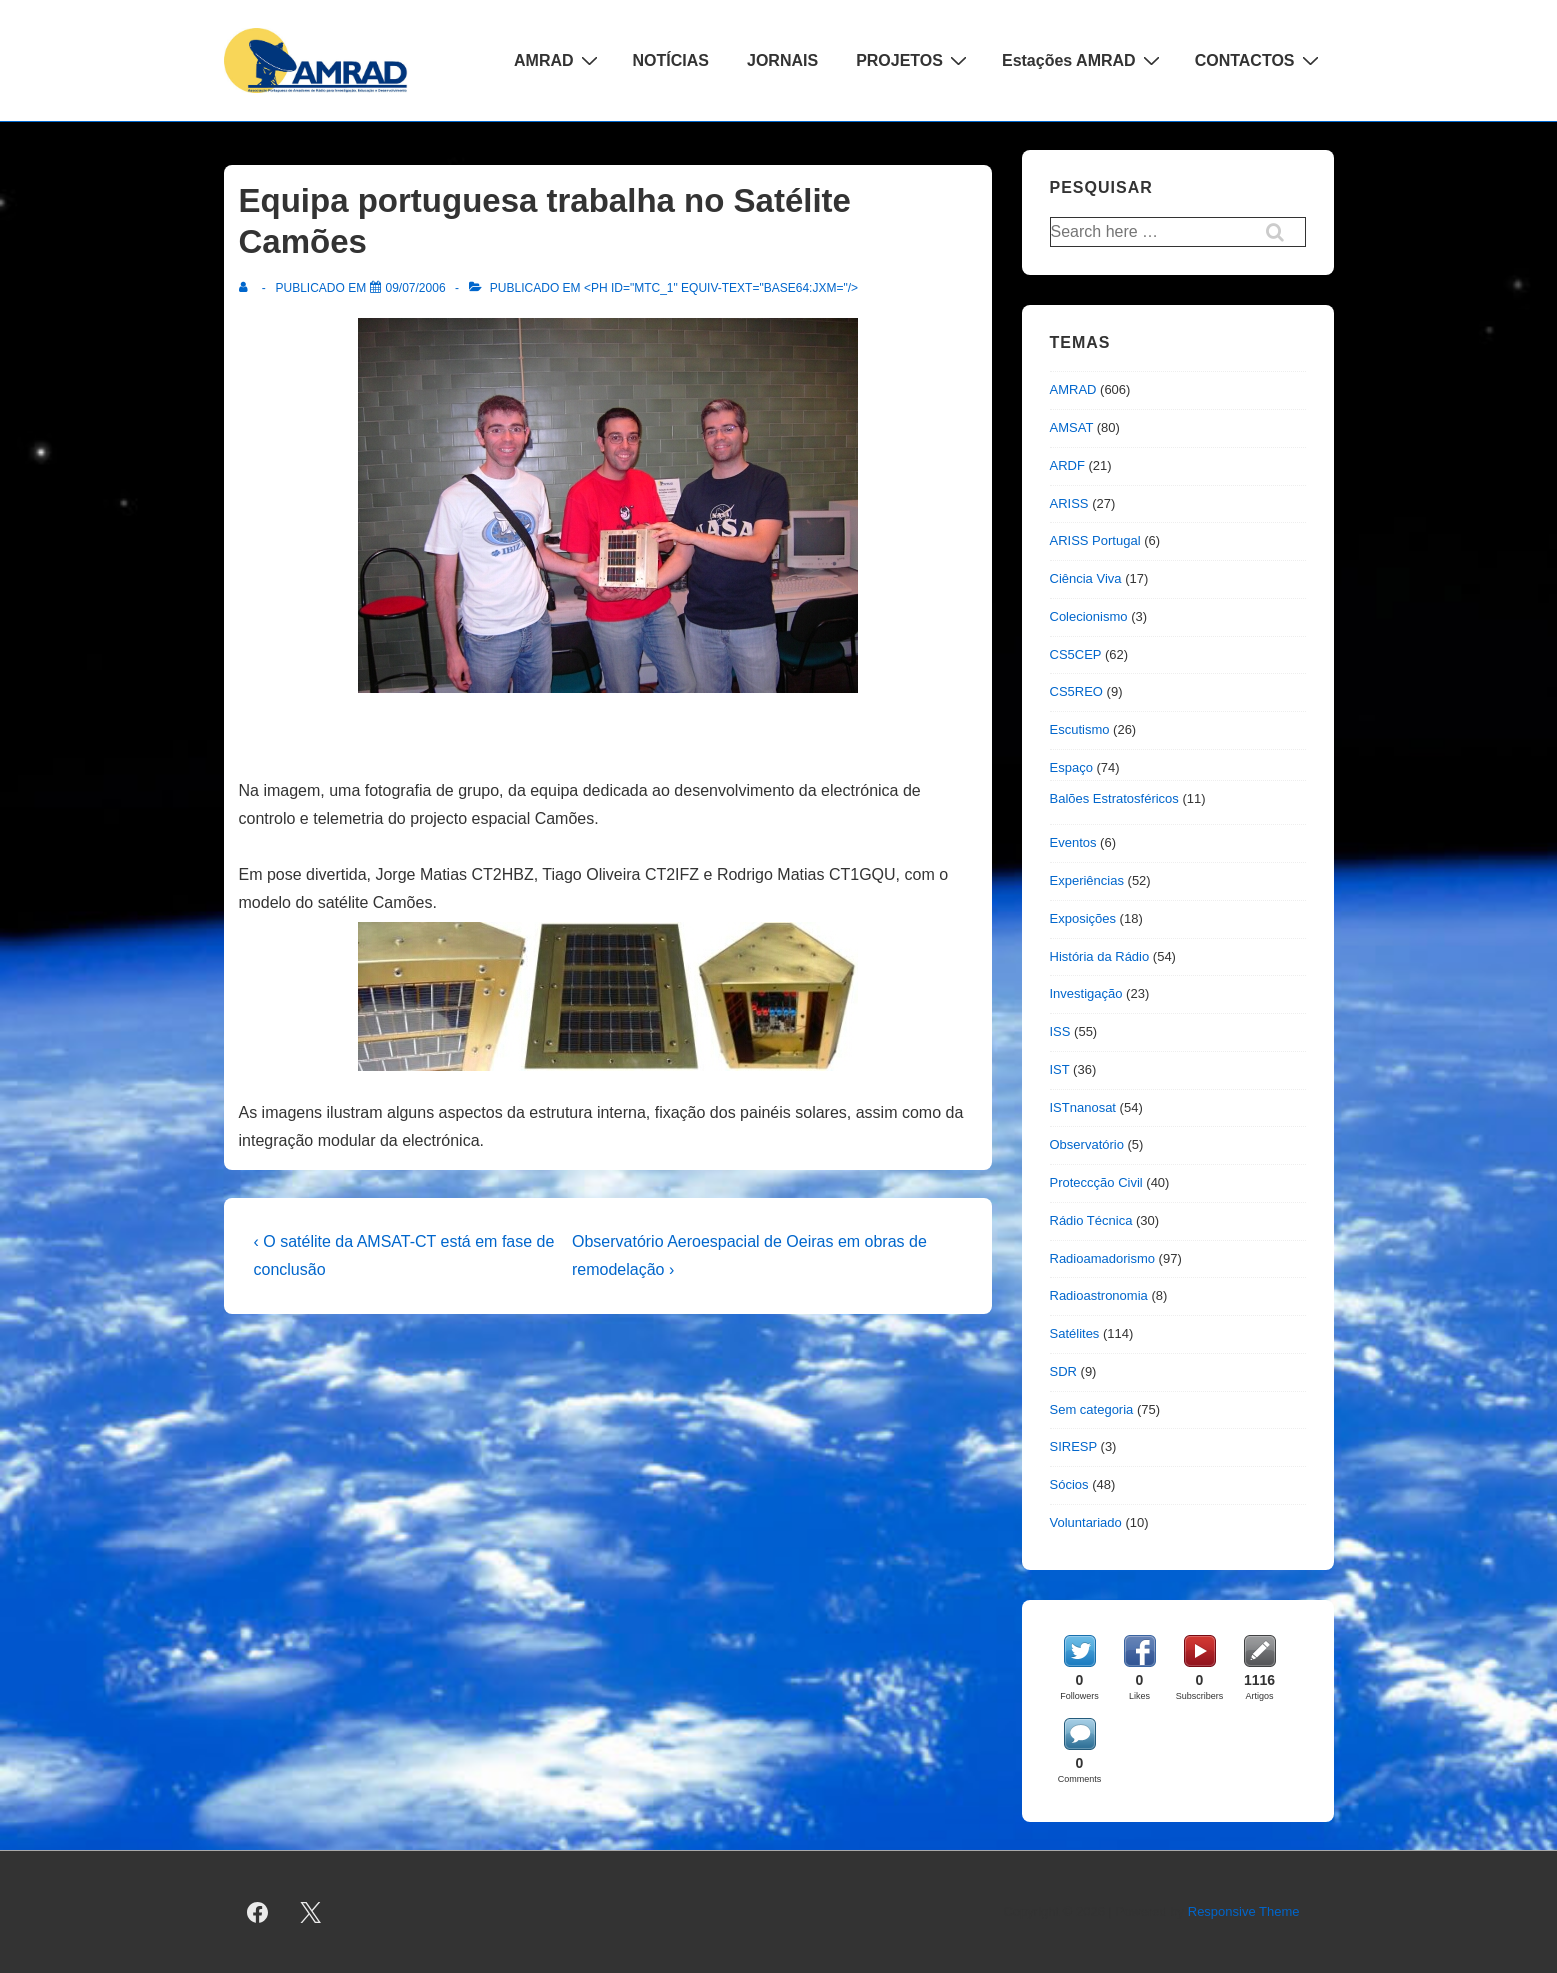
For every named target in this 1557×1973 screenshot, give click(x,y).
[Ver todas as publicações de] (247, 288)
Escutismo (1080, 729)
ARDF (1067, 465)
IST (1060, 1069)
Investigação (1086, 993)
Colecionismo (1089, 616)
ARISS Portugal (1095, 540)
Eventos (1073, 842)
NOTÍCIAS (671, 60)
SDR (1063, 1371)
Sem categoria (1092, 1409)
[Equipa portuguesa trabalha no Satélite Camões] (416, 288)
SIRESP (1073, 1446)
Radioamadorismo (1103, 1258)
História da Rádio (1100, 956)
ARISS (1069, 503)
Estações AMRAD (1083, 60)
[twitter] (310, 1912)
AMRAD (558, 60)
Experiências (1087, 880)
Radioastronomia (1099, 1295)
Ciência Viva (1086, 578)
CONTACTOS (1259, 60)
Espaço (1071, 767)
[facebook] (258, 1912)
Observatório (1087, 1144)
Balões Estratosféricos (1114, 798)
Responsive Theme (1244, 1911)
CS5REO (1076, 691)
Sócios (1069, 1484)
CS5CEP (1076, 654)
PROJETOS (914, 60)
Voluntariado (1086, 1522)
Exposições (1083, 918)
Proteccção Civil (1096, 1182)
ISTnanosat (1083, 1107)
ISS (1060, 1031)
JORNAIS (782, 60)
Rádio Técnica (1091, 1220)
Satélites (1075, 1333)
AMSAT (1072, 427)
